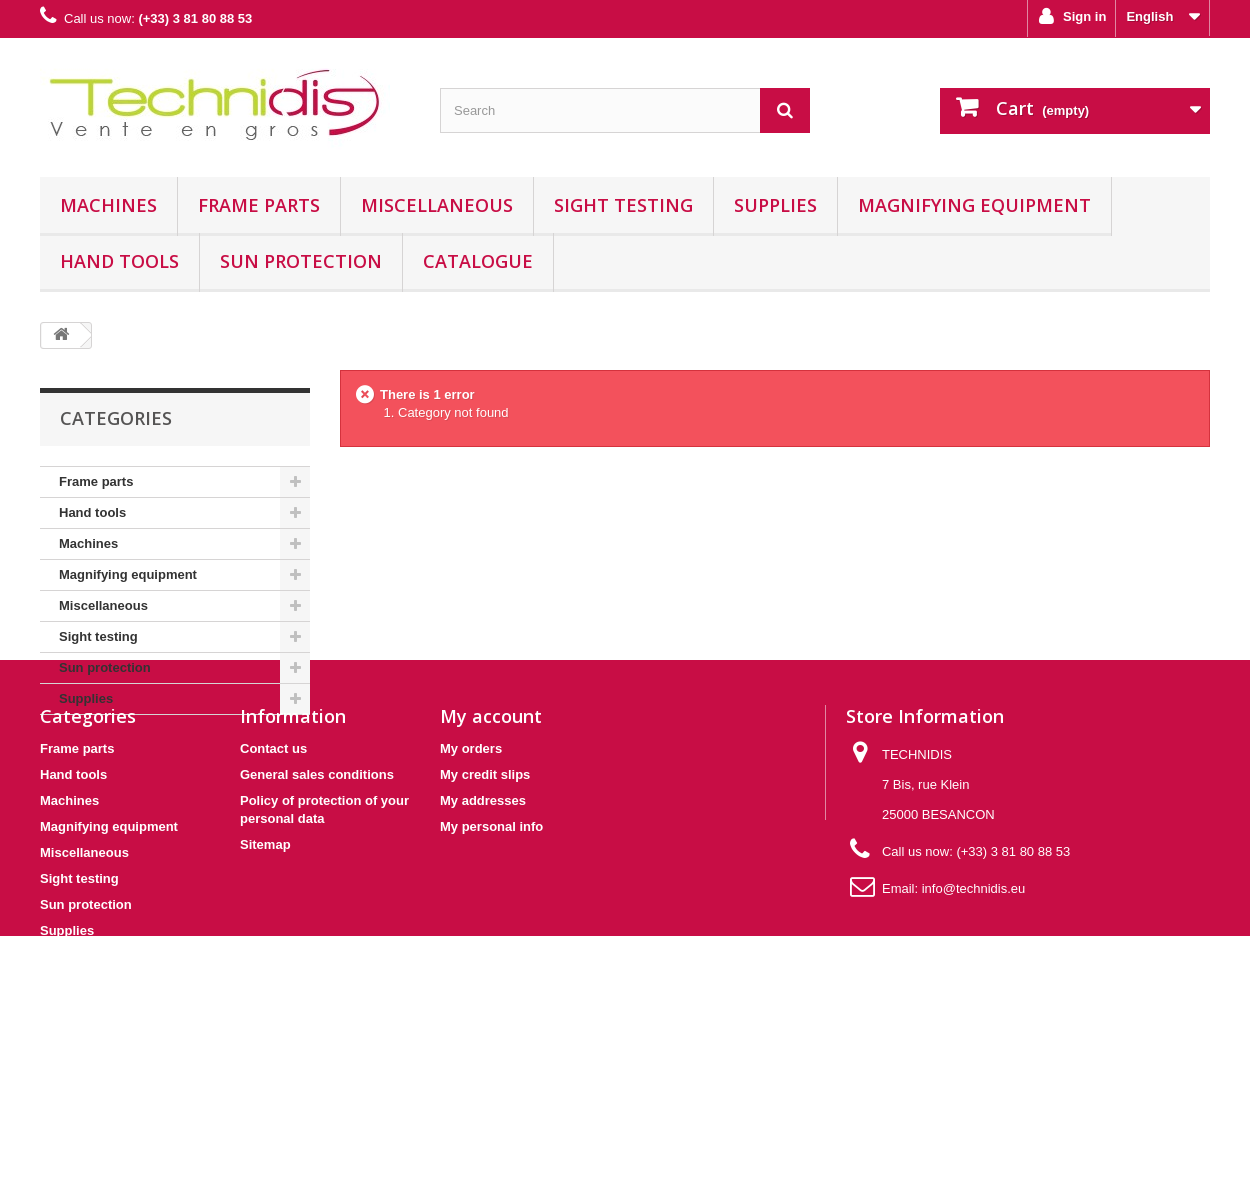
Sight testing (623, 205)
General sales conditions (317, 909)
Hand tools (119, 261)
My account (491, 851)
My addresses (483, 935)
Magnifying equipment (974, 205)
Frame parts (259, 205)
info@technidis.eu (974, 1023)
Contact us (273, 883)
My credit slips (485, 909)
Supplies (775, 205)
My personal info (491, 961)
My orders (471, 883)
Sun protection (301, 261)
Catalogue (478, 261)
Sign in (1082, 16)
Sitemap (265, 979)
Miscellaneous (437, 205)
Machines (108, 205)
